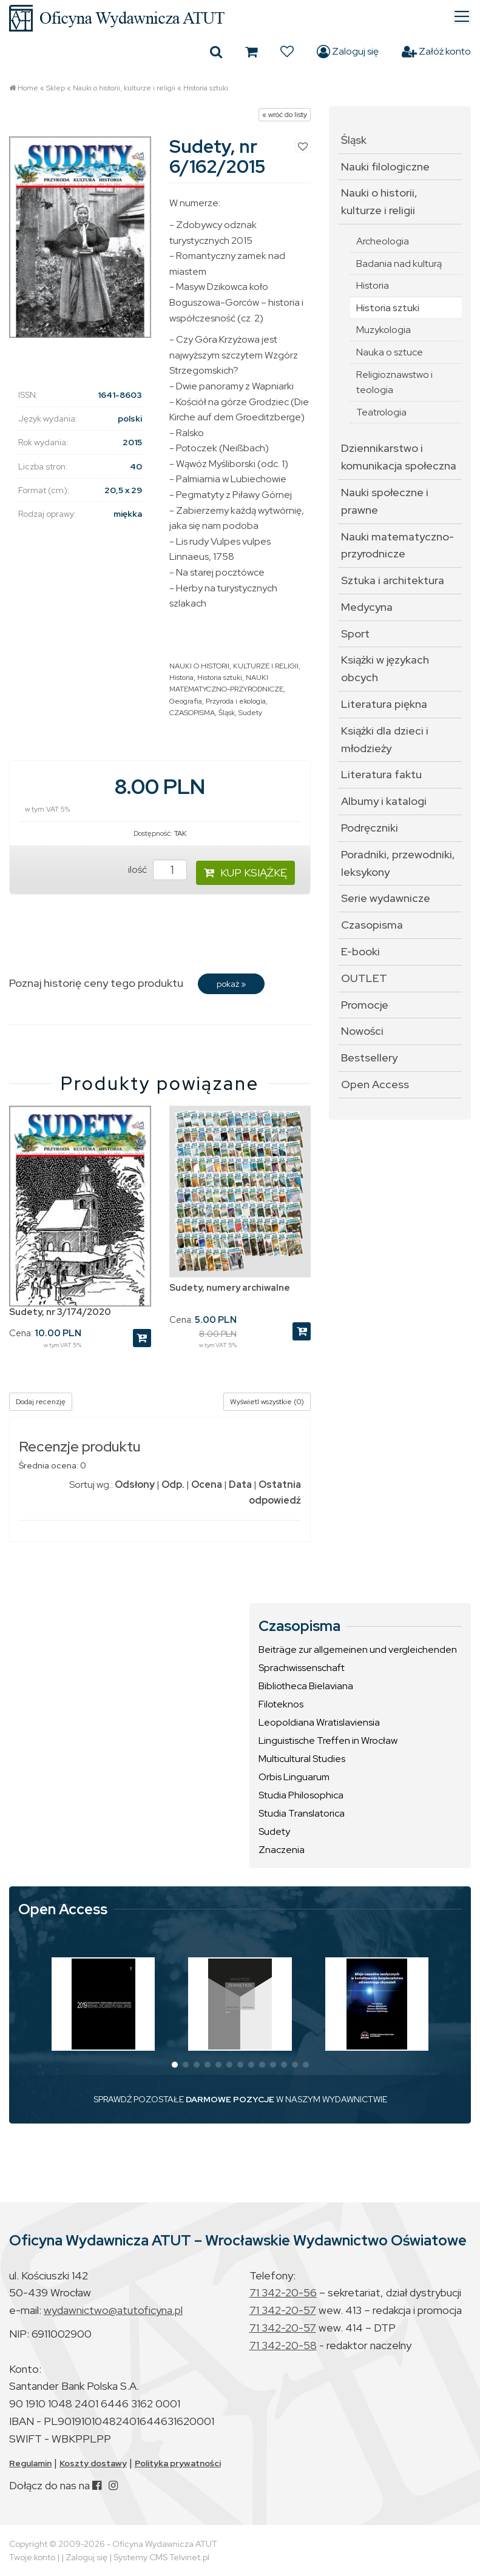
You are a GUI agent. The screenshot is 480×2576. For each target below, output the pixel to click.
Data (240, 1484)
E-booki (360, 951)
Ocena (206, 1484)
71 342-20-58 (283, 2345)
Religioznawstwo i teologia (394, 382)
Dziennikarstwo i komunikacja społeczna (398, 456)
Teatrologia (381, 412)
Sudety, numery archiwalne (229, 1288)
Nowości (362, 1031)
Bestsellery (369, 1057)
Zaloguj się (348, 51)
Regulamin (30, 2463)
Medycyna (367, 607)
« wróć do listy (284, 114)
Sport (355, 634)
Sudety (250, 713)
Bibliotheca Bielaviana (306, 1686)
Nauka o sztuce (389, 352)
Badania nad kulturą (399, 263)
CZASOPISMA (192, 713)
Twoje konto (32, 2557)
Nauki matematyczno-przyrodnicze (397, 545)
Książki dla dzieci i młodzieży (384, 739)
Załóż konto (436, 51)
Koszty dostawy (93, 2463)
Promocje (364, 1005)
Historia (181, 677)
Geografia (185, 701)
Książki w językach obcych (385, 668)
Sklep (55, 88)
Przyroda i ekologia (236, 701)
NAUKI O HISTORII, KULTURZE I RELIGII (234, 666)
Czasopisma (372, 925)
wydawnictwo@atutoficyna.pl (113, 2310)
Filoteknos (281, 1704)
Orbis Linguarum (294, 1777)
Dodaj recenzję (41, 1402)
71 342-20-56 (283, 2292)
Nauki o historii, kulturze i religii (124, 88)
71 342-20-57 (282, 2310)
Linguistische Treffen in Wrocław (328, 1740)
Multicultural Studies (302, 1758)
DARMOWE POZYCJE (230, 2099)
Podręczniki (369, 828)
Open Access (375, 1084)
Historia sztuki (205, 88)
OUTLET (364, 978)
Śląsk (226, 713)
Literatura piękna (384, 704)
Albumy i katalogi (384, 801)
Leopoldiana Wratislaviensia (319, 1722)
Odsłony (135, 1484)
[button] (175, 2065)
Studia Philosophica (301, 1795)
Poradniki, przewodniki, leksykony (398, 863)
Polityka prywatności (178, 2463)
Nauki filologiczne (385, 166)
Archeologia (382, 241)
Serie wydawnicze (385, 898)
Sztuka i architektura (392, 580)
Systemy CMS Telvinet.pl (161, 2557)
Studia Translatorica (302, 1813)
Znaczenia (282, 1849)
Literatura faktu (381, 774)
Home (28, 88)
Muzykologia (383, 329)
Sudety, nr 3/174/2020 (60, 1312)
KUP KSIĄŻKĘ (245, 872)
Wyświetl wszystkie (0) (267, 1402)
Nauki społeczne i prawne (384, 501)
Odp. (172, 1484)
